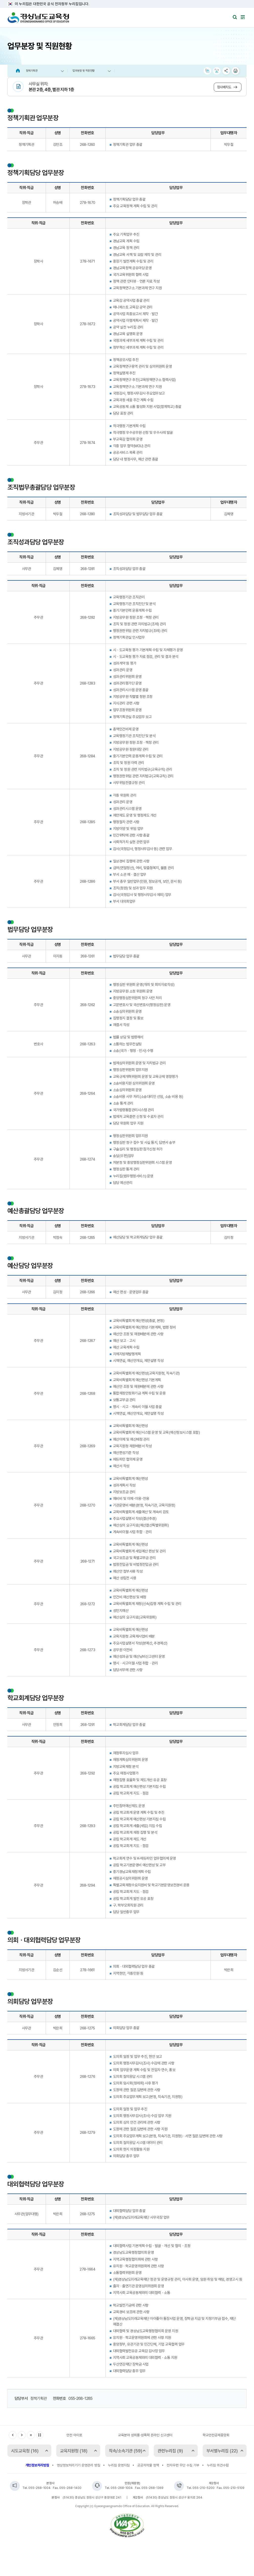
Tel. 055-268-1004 (36, 2488)
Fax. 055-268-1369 (148, 2488)
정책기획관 (32, 70)
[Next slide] (22, 2435)
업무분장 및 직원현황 (84, 70)
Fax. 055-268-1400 (66, 2488)
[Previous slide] (13, 2435)
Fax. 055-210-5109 (230, 2488)
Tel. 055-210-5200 (201, 2488)
